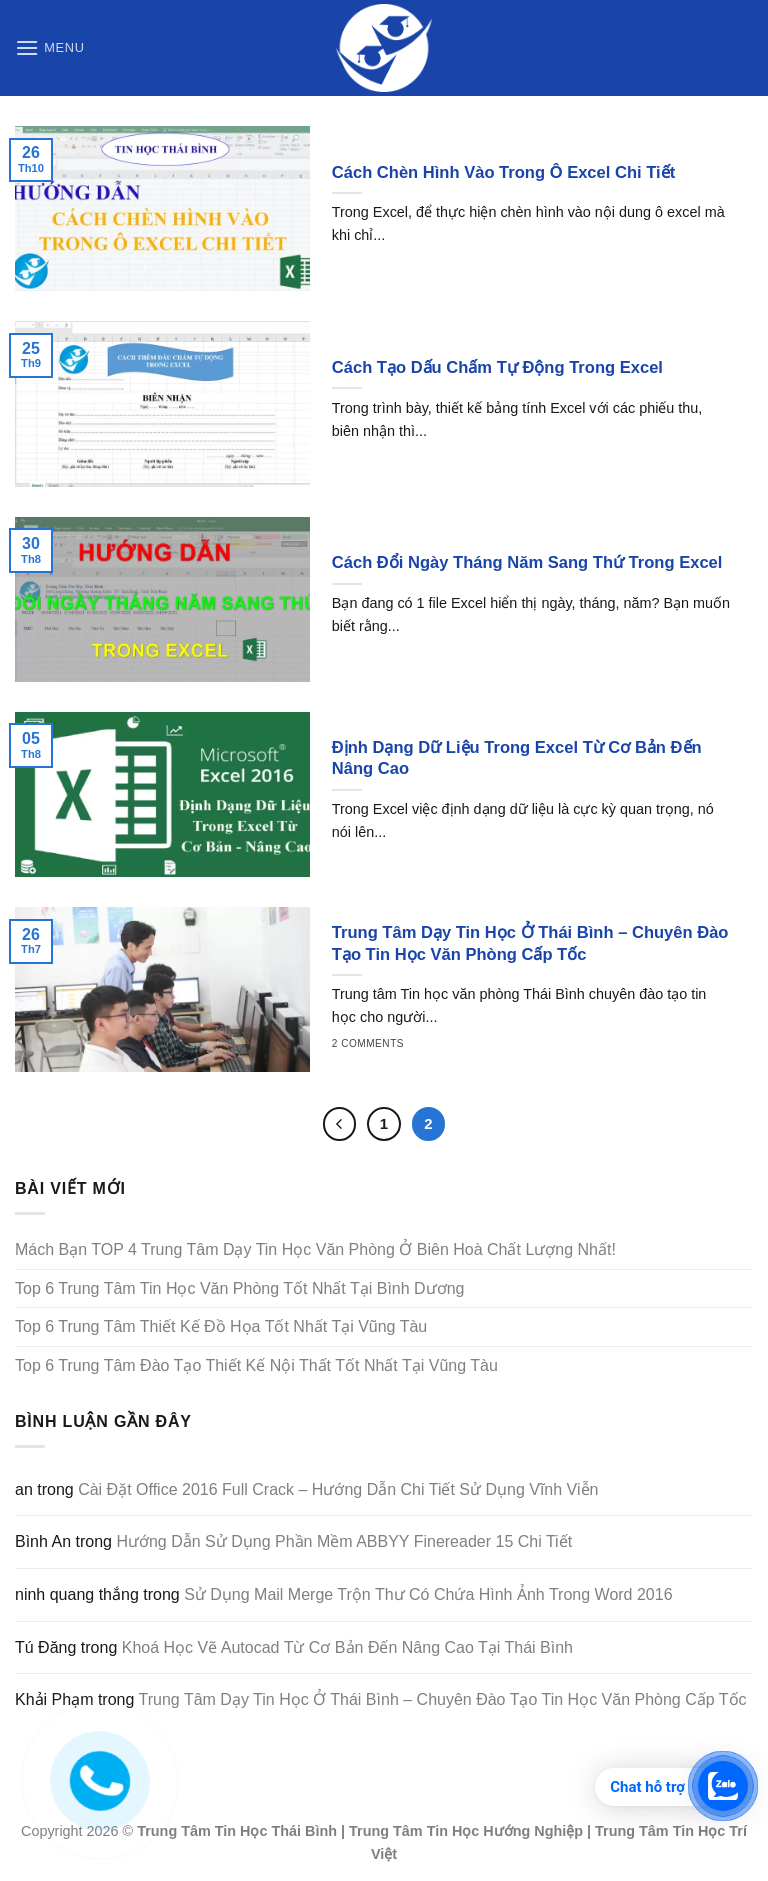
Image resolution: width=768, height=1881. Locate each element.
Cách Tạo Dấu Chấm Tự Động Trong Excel (497, 367)
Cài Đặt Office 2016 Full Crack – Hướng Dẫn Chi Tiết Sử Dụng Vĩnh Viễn (338, 1489)
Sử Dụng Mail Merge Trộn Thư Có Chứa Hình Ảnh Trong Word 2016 (428, 1594)
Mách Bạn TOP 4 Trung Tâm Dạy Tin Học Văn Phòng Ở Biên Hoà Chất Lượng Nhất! (315, 1249)
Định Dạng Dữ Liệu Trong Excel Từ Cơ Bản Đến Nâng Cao (517, 758)
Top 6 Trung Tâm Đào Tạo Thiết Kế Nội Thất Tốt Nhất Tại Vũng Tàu (256, 1365)
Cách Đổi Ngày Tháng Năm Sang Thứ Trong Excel (527, 562)
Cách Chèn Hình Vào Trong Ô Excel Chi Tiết (503, 172)
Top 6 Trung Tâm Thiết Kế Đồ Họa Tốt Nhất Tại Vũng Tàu (221, 1326)
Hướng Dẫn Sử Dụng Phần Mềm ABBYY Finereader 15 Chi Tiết (344, 1541)
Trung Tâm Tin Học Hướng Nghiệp (466, 1831)
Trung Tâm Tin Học (202, 1831)
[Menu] (50, 47)
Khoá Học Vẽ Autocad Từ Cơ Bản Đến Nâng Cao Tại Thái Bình (347, 1647)
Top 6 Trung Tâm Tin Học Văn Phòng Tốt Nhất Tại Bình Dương (239, 1288)
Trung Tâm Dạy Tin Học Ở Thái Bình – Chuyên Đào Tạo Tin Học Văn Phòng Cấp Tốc (530, 943)
